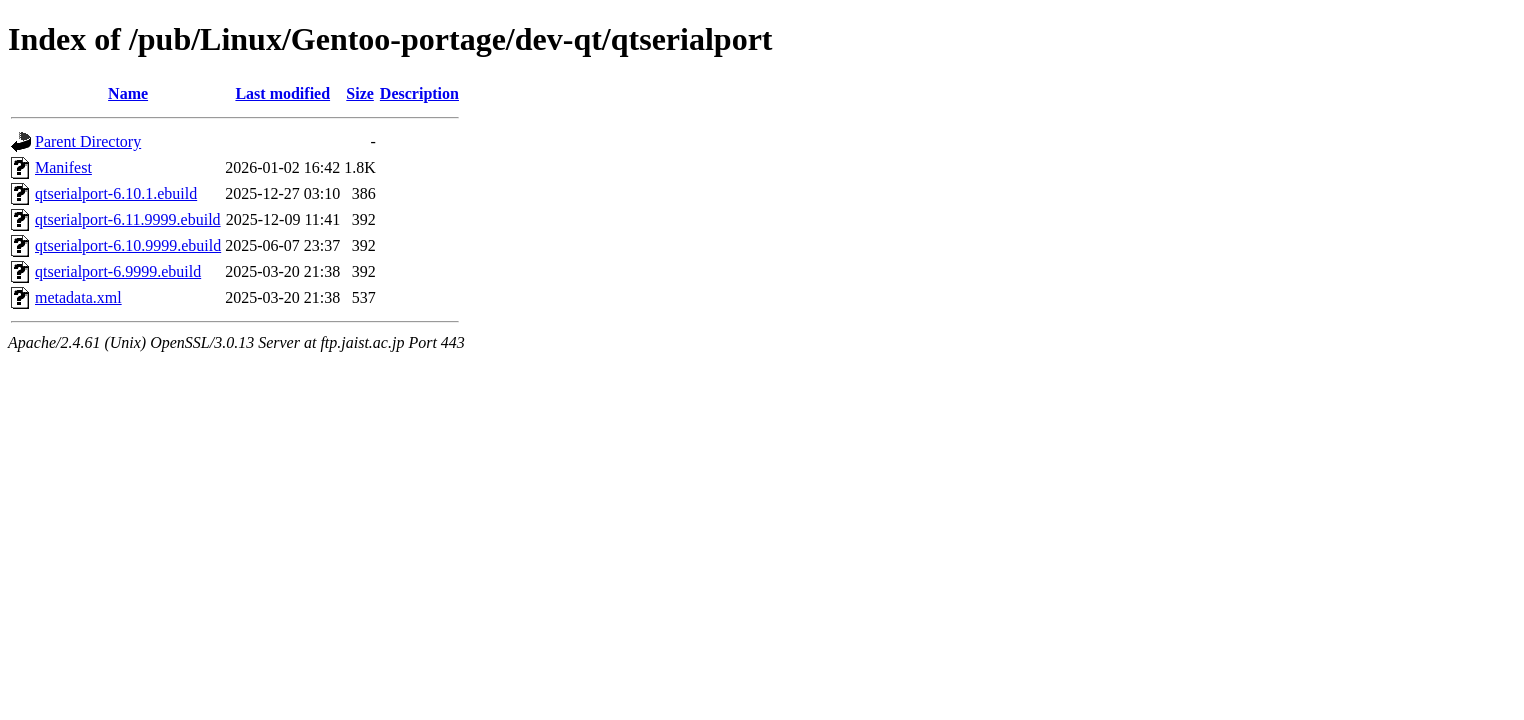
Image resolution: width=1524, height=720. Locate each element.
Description (419, 93)
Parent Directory (88, 141)
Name (128, 93)
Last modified (282, 93)
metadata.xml (78, 297)
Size (360, 93)
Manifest (63, 167)
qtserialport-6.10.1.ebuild (116, 193)
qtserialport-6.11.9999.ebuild (128, 219)
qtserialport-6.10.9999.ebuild (128, 245)
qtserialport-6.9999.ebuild (118, 271)
